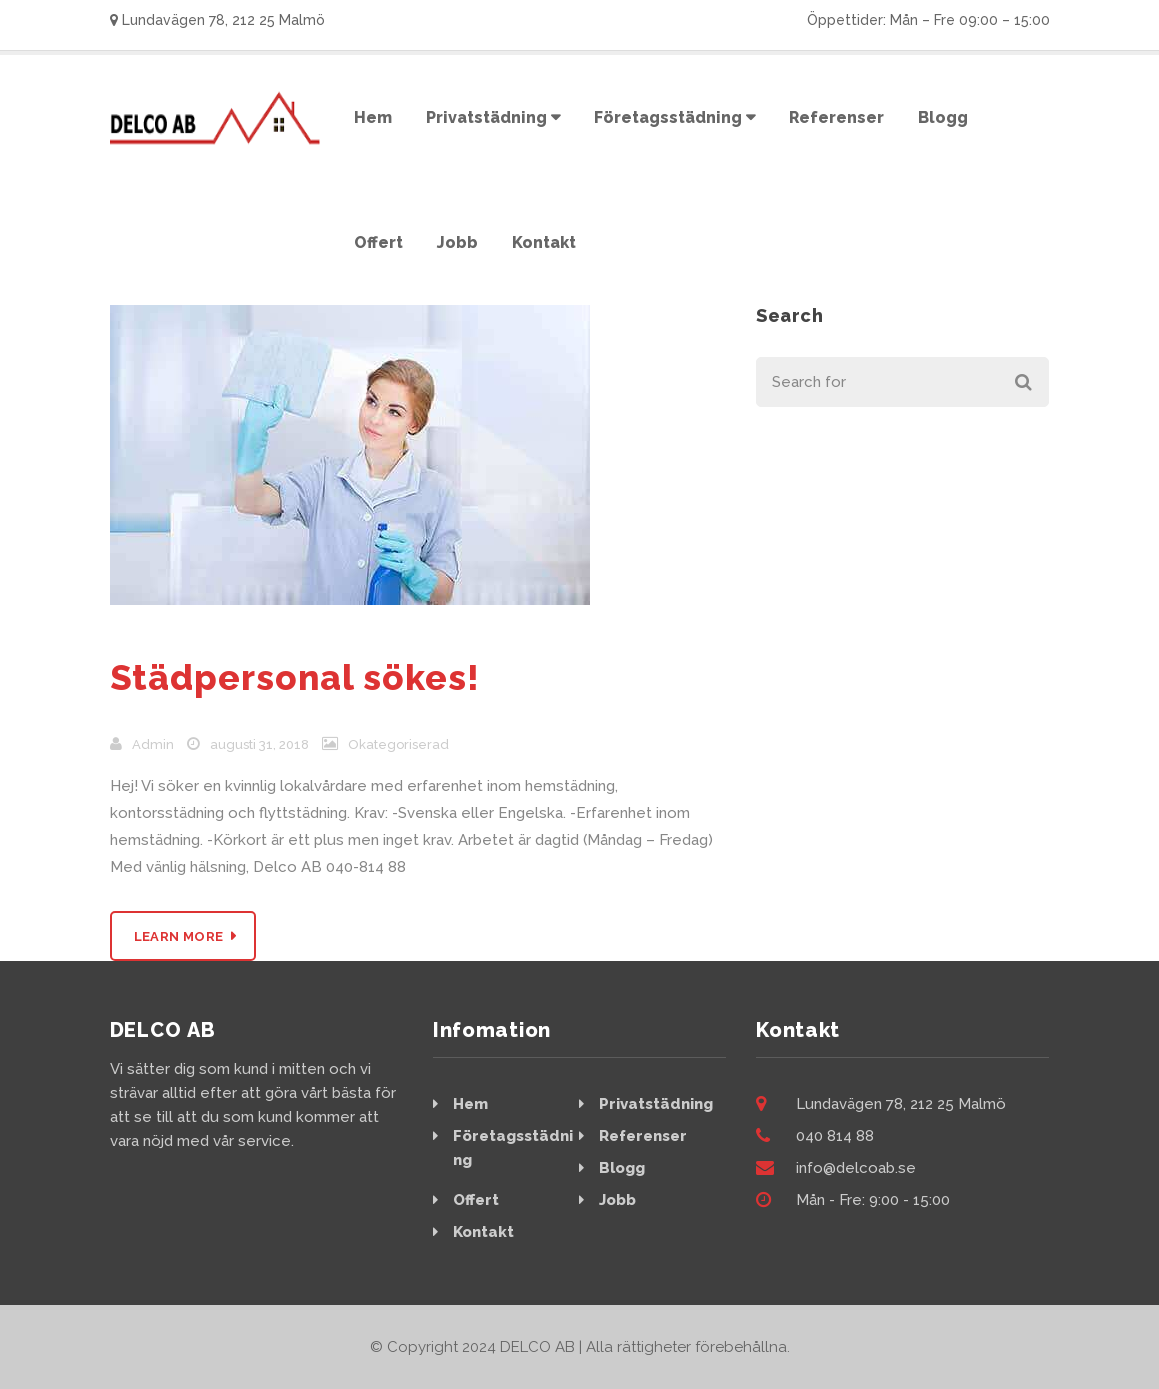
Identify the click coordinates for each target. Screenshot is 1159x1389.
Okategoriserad (398, 744)
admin (153, 744)
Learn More (179, 936)
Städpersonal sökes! (295, 677)
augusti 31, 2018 (259, 744)
